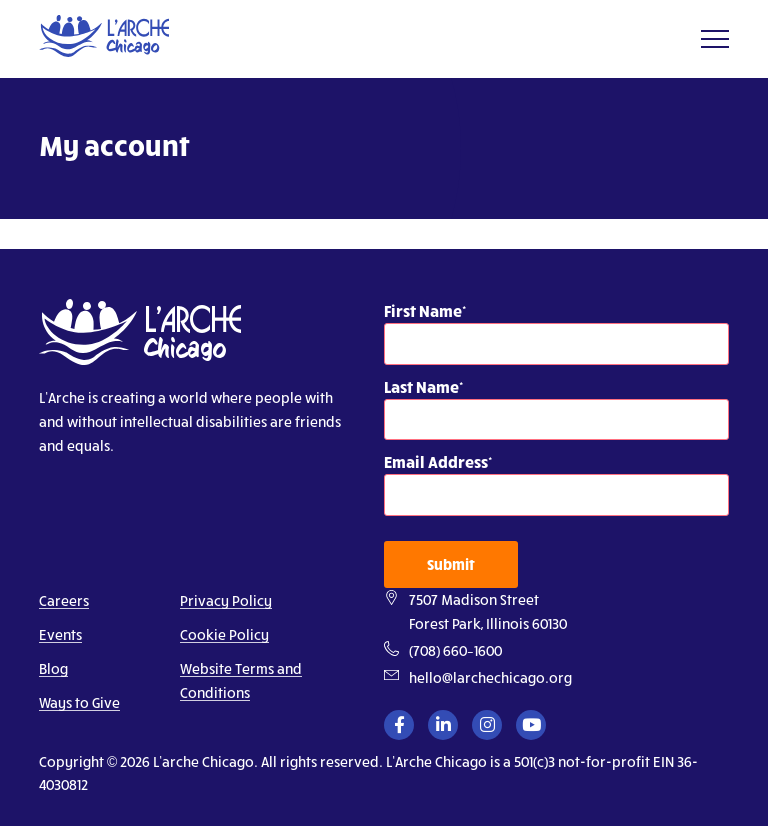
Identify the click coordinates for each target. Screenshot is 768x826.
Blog (53, 668)
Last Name (421, 386)
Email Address (436, 461)
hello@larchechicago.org (490, 677)
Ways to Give (79, 702)
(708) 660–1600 (455, 650)
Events (60, 634)
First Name (423, 310)
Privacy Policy (226, 600)
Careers (64, 600)
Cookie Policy (224, 634)
